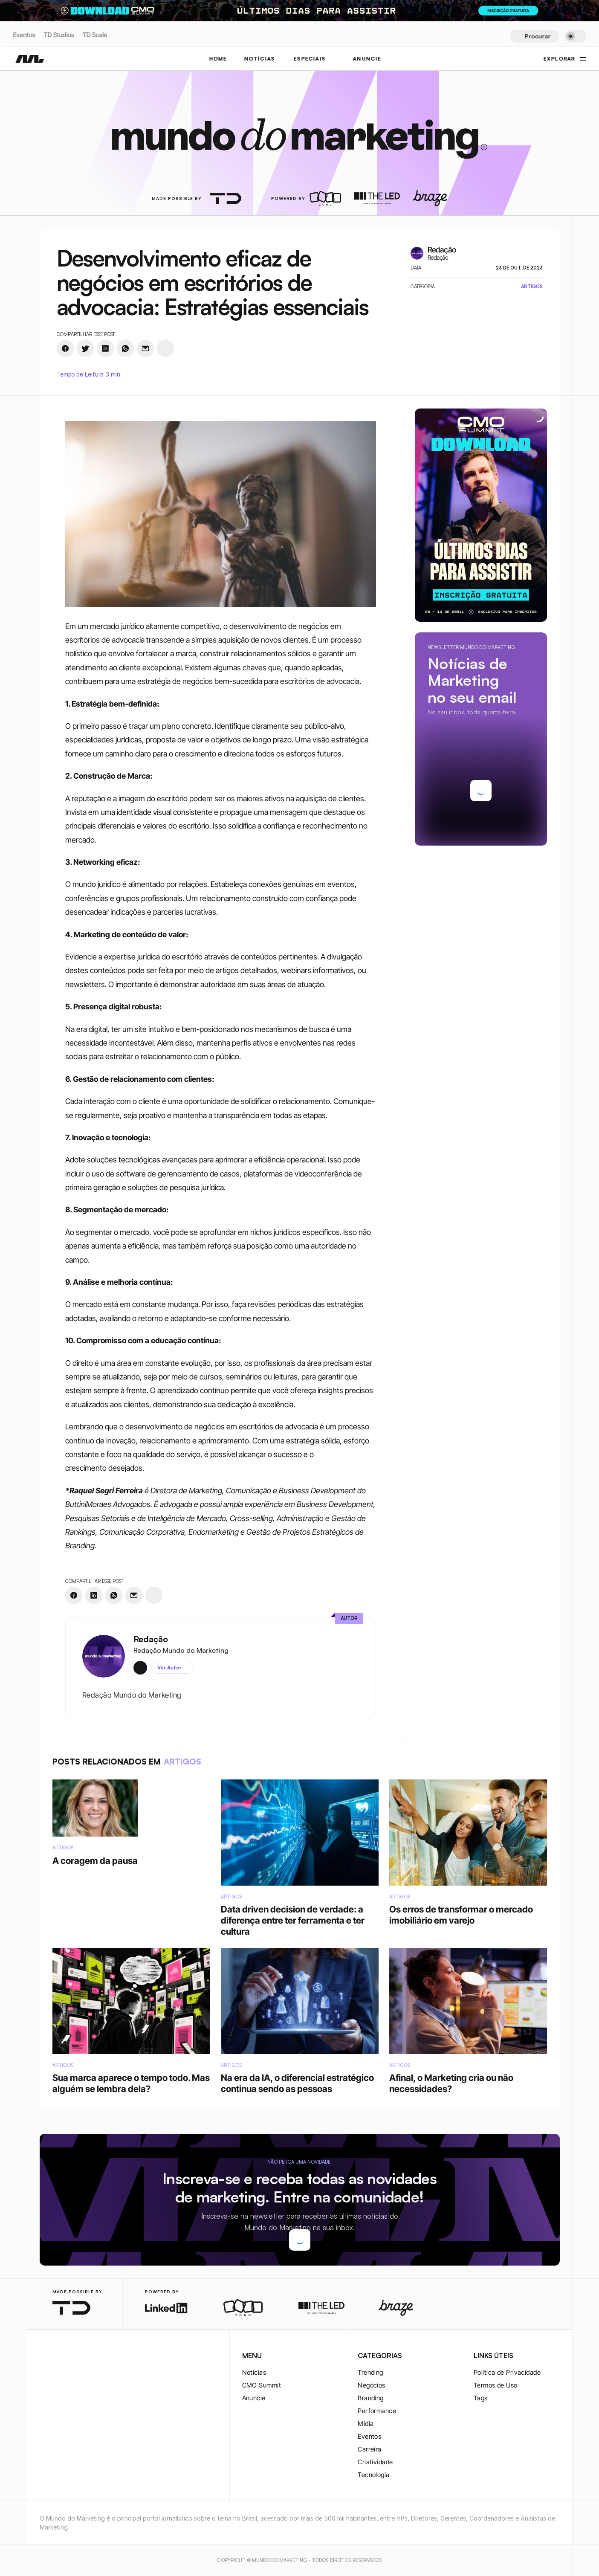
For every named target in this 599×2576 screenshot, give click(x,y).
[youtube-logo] (86, 2356)
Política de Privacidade (507, 2372)
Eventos (24, 35)
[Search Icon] (534, 36)
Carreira (370, 2449)
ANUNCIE (367, 58)
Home (218, 58)
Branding (371, 2398)
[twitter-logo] (58, 2356)
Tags (481, 2398)
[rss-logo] (99, 2356)
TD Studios (58, 35)
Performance (377, 2411)
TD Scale (94, 35)
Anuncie (254, 2398)
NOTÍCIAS (259, 58)
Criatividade (375, 2462)
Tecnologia (374, 2475)
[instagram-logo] (45, 2356)
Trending (370, 2372)
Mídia (365, 2424)
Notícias (254, 2372)
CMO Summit (261, 2385)
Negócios (371, 2385)
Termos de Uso (496, 2385)
